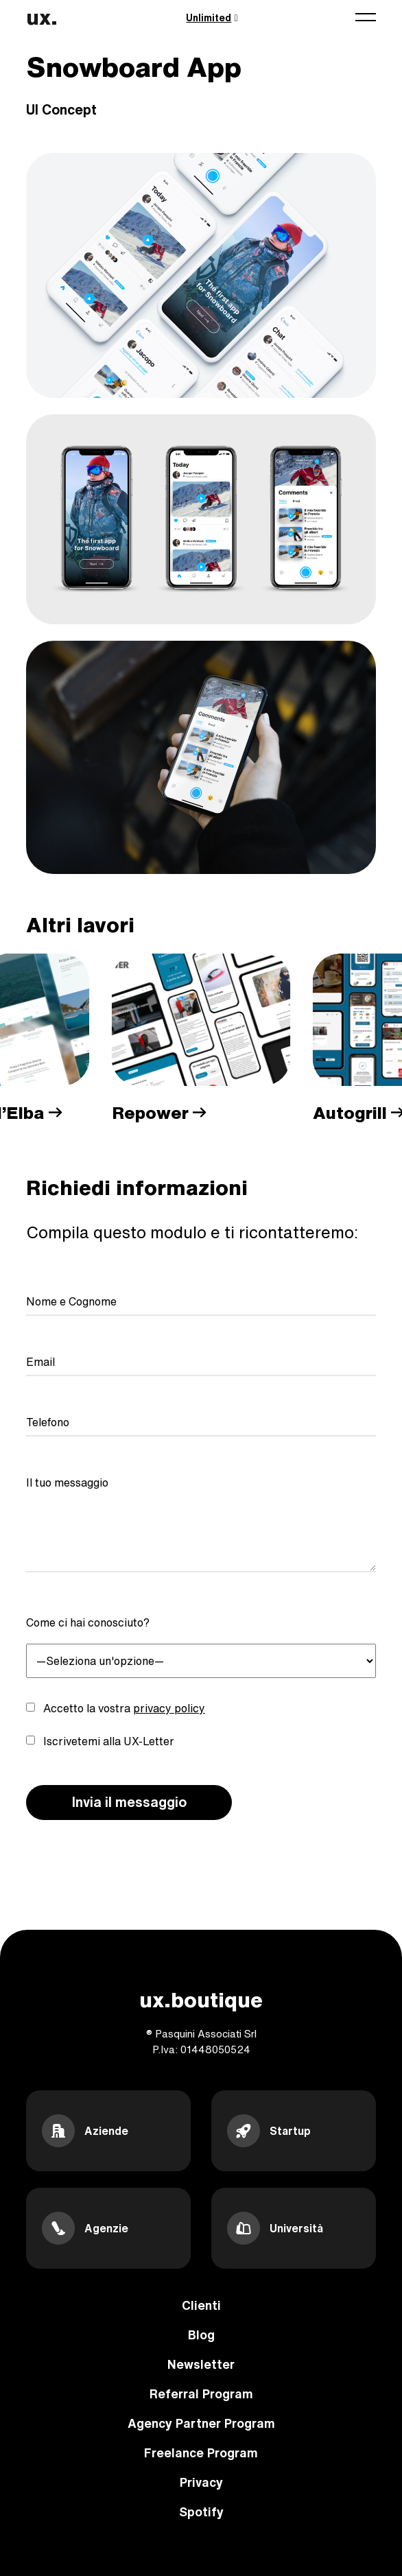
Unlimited (211, 18)
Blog (201, 2334)
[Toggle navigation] (365, 17)
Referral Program (201, 2393)
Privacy (201, 2482)
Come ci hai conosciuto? (88, 1622)
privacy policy (169, 1708)
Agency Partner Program (201, 2423)
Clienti (201, 2305)
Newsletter (201, 2364)
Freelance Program (201, 2452)
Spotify (201, 2511)
